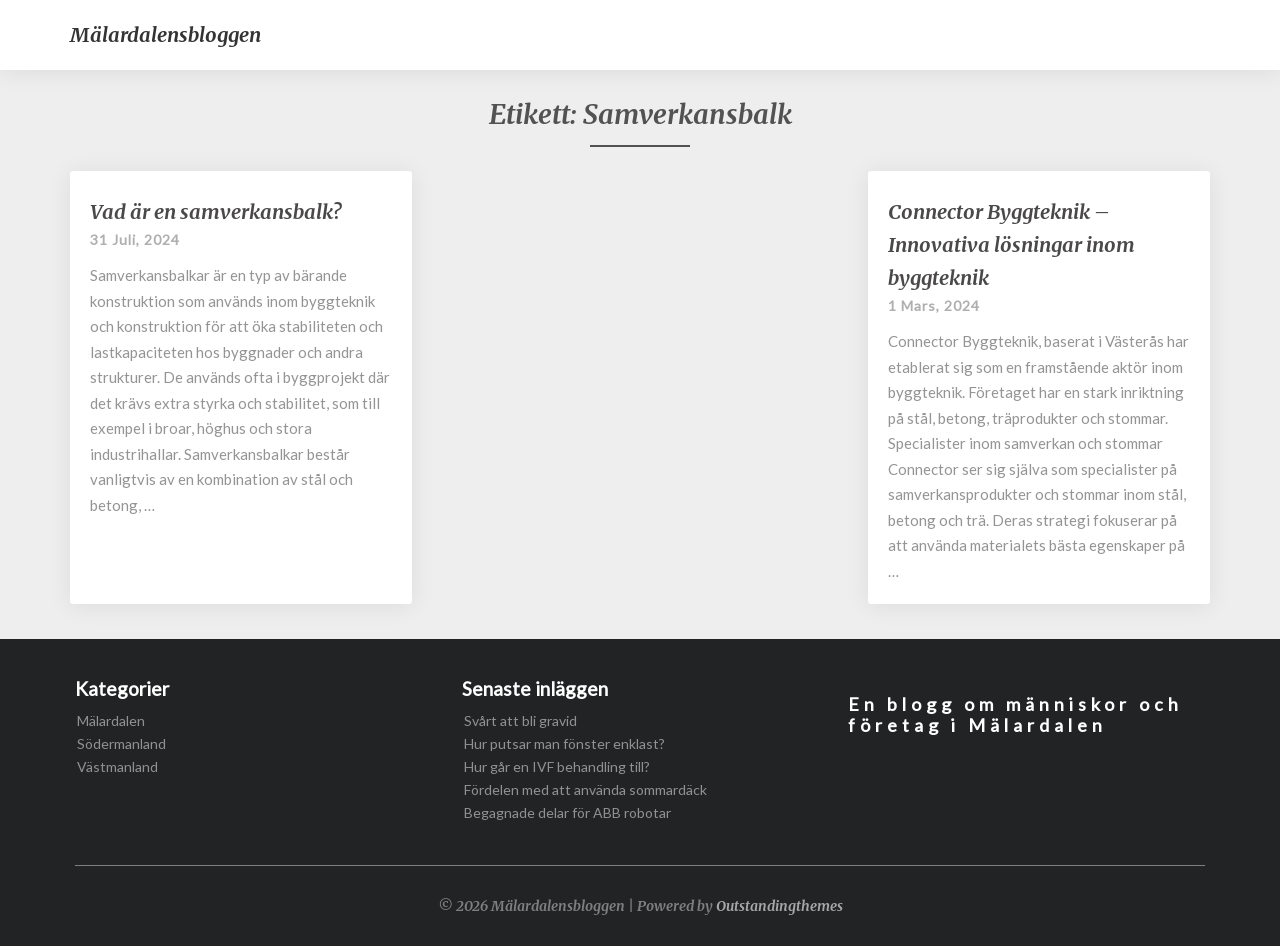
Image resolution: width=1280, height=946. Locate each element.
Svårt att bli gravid (520, 720)
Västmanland (117, 766)
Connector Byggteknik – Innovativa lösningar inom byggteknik (1011, 244)
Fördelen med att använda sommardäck (585, 789)
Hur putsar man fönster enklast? (564, 743)
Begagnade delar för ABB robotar (567, 812)
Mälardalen (111, 720)
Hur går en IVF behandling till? (557, 766)
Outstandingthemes (779, 906)
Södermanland (121, 743)
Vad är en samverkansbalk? (215, 211)
